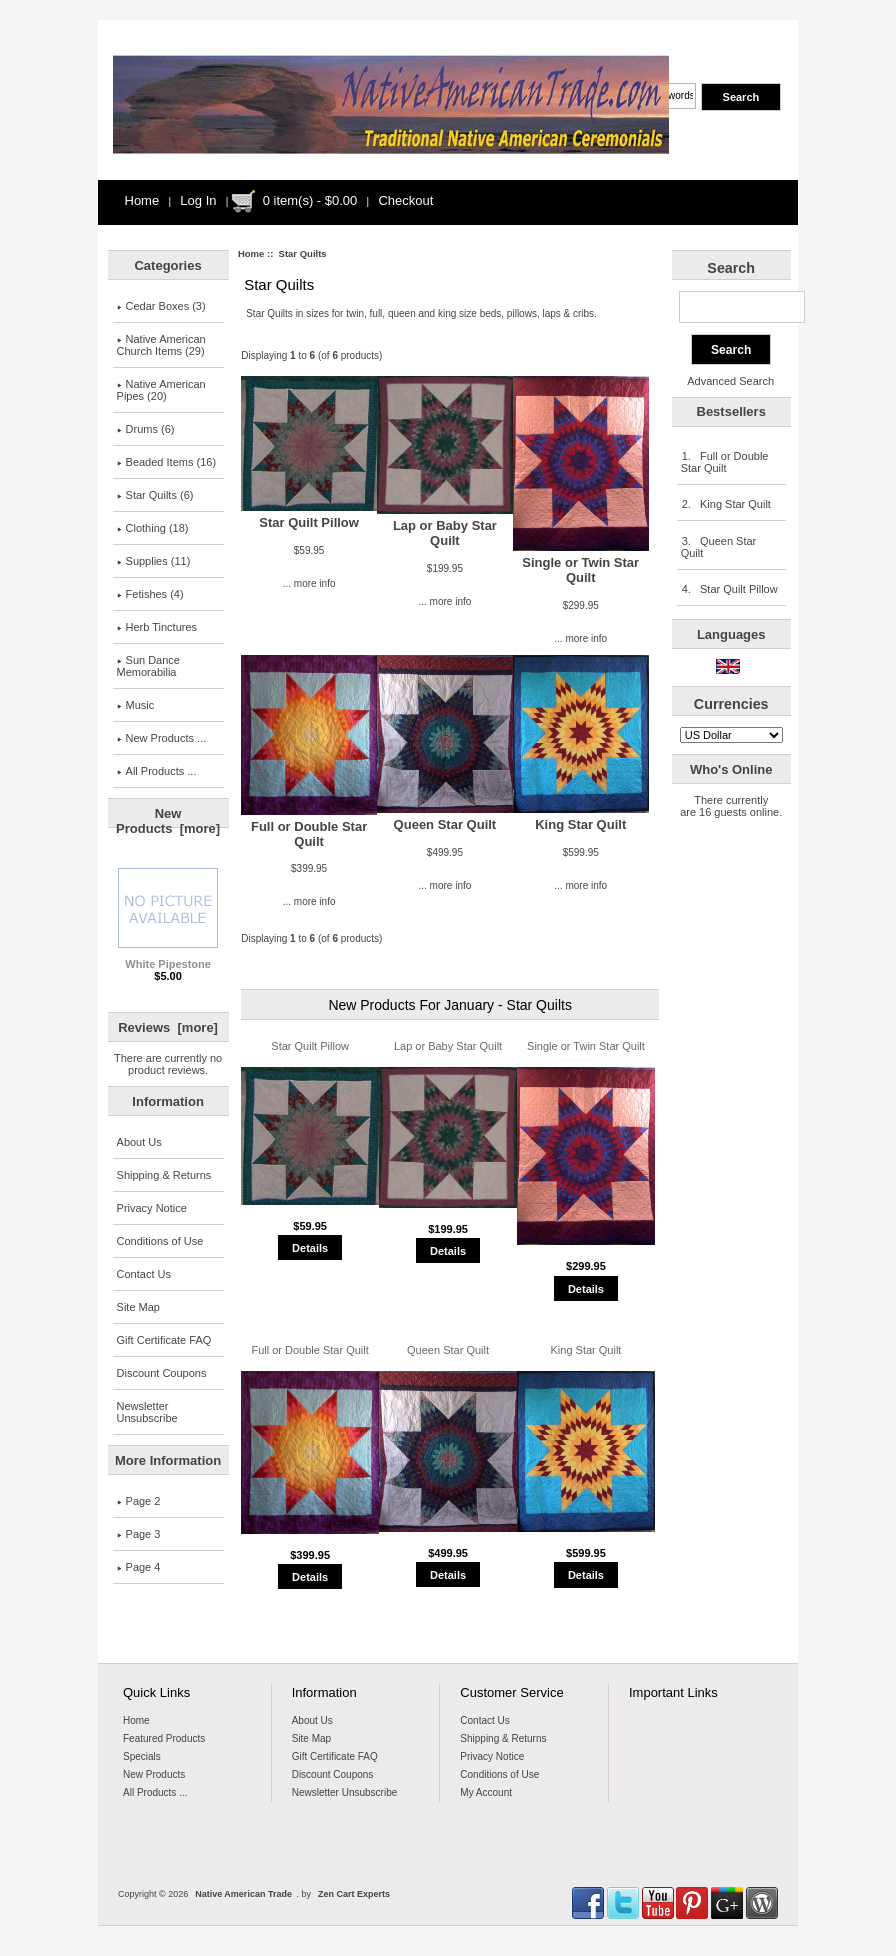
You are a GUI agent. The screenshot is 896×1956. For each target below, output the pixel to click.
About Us (139, 1142)
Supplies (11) (154, 561)
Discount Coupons (162, 1373)
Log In (198, 200)
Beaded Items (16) (167, 462)
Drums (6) (146, 429)
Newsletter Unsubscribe (147, 1412)
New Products (154, 1774)
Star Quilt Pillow (309, 522)
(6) (155, 495)
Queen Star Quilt (445, 824)
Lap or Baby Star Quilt (445, 533)
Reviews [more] (168, 1027)
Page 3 (139, 1534)
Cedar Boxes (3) (161, 306)
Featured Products (164, 1738)
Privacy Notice (152, 1208)
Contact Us (144, 1274)
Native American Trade (243, 1894)
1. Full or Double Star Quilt (725, 462)
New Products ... (162, 738)
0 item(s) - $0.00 (310, 200)
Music (136, 705)
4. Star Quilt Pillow (729, 589)
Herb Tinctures (157, 627)
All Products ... (157, 771)
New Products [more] (168, 821)
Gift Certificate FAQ (164, 1340)
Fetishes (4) (150, 594)
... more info (309, 583)
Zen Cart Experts (354, 1894)
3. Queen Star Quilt (719, 547)
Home (142, 200)
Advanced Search (730, 381)
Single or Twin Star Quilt (580, 570)
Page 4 (139, 1567)
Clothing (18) (153, 528)
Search (731, 268)
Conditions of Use (160, 1241)
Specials (142, 1756)
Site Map (138, 1307)
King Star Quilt (580, 824)
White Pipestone (168, 959)
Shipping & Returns (164, 1175)
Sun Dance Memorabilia (148, 666)
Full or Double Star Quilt (309, 834)
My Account (486, 1792)
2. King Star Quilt (726, 504)
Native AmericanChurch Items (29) (161, 345)
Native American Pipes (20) (161, 390)
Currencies (731, 704)
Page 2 (139, 1501)
